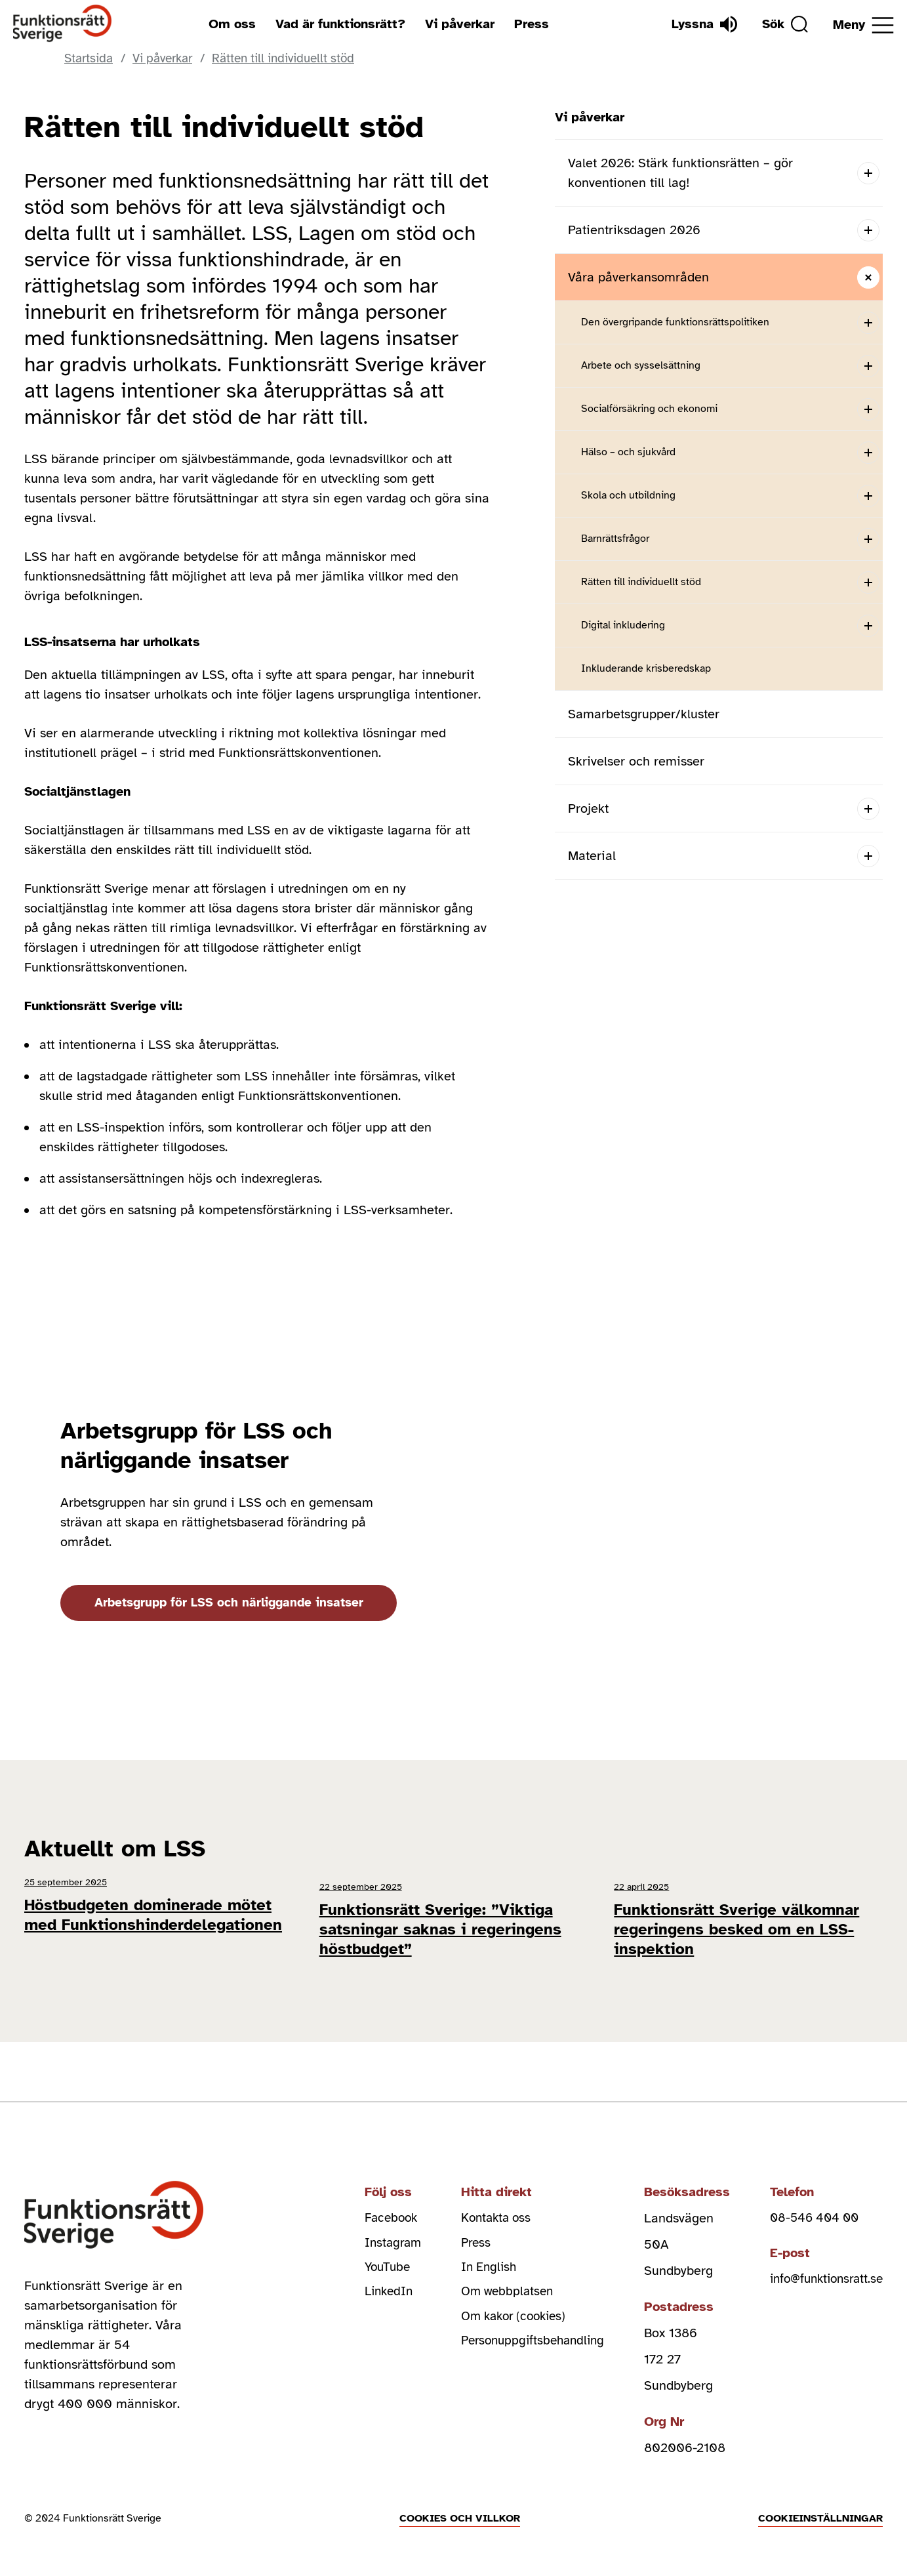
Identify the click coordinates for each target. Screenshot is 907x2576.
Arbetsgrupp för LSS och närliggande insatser (233, 1602)
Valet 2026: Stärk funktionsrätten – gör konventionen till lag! (680, 173)
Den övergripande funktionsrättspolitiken (675, 322)
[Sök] (782, 24)
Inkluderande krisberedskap (646, 668)
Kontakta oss (481, 2206)
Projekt (588, 808)
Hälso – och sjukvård (628, 452)
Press (528, 24)
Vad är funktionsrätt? (337, 24)
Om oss (228, 24)
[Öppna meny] (863, 25)
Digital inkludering (623, 625)
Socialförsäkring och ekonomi (649, 408)
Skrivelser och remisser (636, 761)
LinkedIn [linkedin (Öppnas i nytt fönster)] (370, 2285)
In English (473, 2259)
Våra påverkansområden (638, 277)
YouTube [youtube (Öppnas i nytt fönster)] (368, 2259)
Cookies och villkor (459, 2506)
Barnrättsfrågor (615, 538)
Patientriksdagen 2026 (634, 230)
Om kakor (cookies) (500, 2311)
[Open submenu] (868, 173)
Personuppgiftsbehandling (519, 2337)
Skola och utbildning (628, 495)
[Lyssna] (698, 24)
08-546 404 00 (808, 2206)
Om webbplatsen (492, 2285)
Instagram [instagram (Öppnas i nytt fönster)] (374, 2232)
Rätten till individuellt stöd (641, 581)
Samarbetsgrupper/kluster (643, 714)
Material (592, 856)
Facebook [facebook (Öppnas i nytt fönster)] (372, 2206)
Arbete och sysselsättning (640, 365)
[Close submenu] (868, 277)
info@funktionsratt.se (822, 2268)
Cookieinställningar (820, 2506)
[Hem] (62, 24)
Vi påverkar (456, 24)
